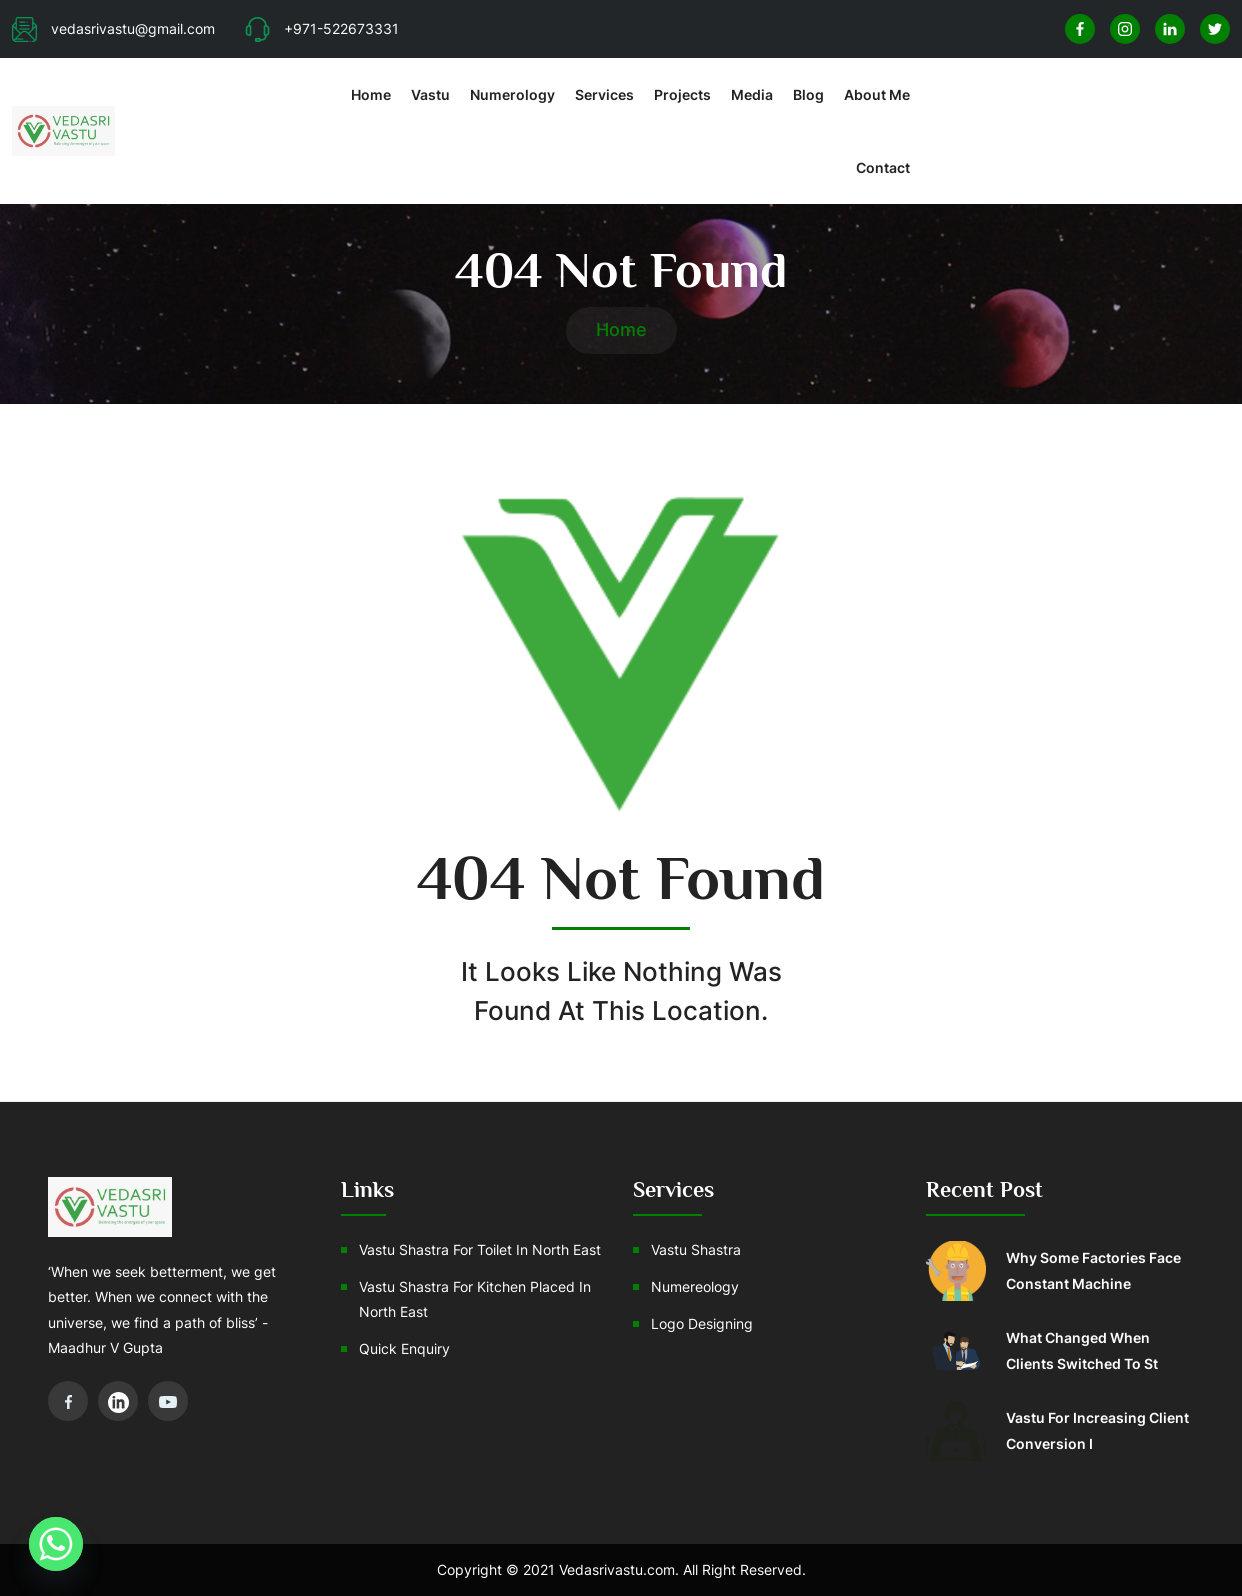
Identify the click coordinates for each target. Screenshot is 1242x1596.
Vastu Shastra (696, 1249)
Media (752, 94)
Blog (808, 94)
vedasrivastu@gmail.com (113, 28)
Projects (682, 94)
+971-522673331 (322, 28)
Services (604, 94)
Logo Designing (702, 1323)
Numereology (695, 1286)
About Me (877, 94)
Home (371, 94)
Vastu (430, 94)
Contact (883, 167)
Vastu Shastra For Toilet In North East (480, 1249)
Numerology (512, 94)
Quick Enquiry (404, 1348)
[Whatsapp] (56, 1544)
